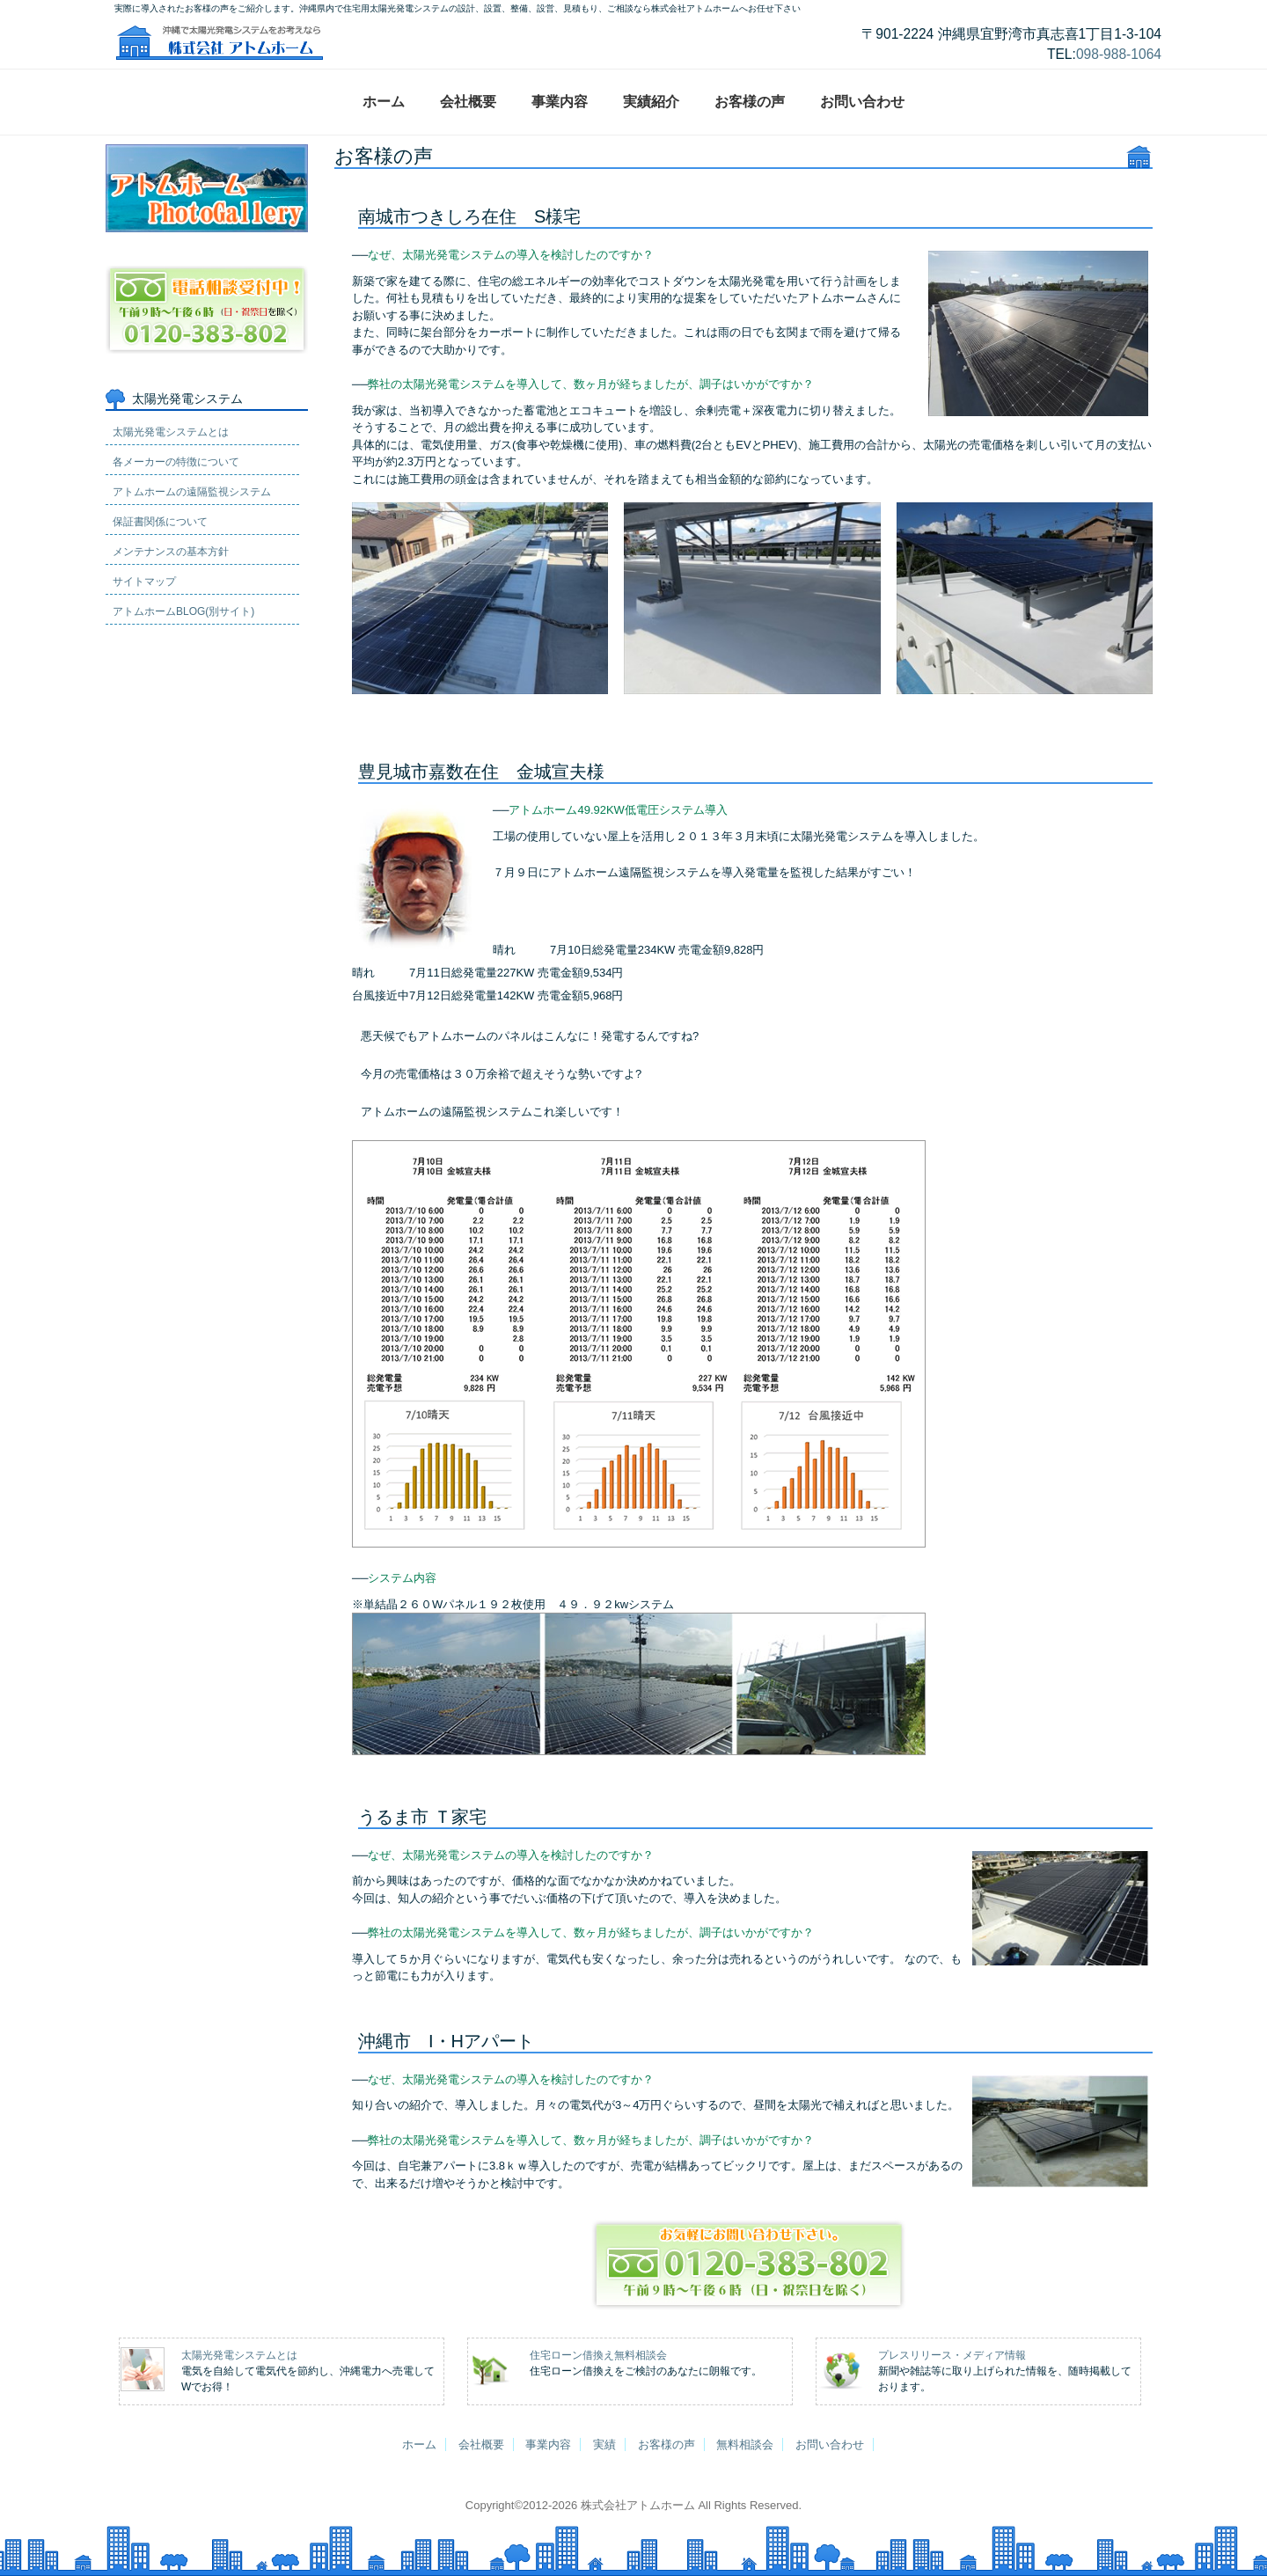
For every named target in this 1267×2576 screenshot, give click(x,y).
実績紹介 (651, 101)
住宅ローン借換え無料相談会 (598, 2355)
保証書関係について (160, 492)
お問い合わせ (862, 101)
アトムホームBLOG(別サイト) (183, 581)
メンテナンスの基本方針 (171, 522)
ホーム (384, 101)
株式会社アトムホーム (638, 2505)
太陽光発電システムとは (171, 402)
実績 (604, 2444)
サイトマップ (144, 551)
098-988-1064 (1118, 54)
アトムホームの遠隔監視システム (192, 462)
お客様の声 (749, 101)
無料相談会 (744, 2444)
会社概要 (468, 101)
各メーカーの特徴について (176, 432)
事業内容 (559, 101)
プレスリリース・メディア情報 (952, 2355)
